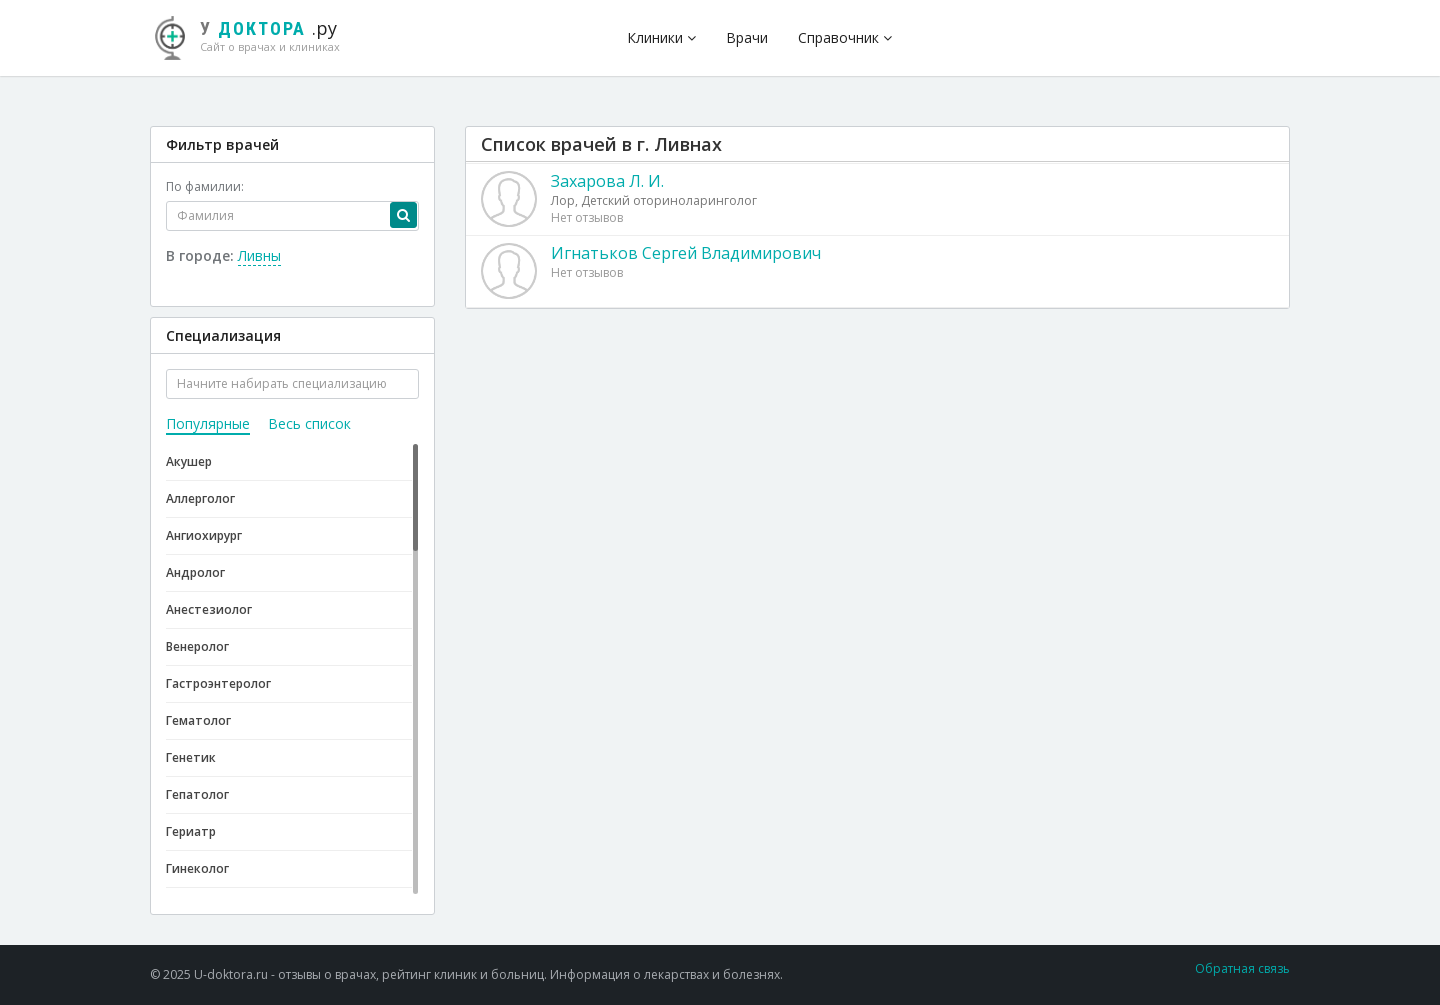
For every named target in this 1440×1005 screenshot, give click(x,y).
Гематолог (198, 720)
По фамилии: (205, 186)
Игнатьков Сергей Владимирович (686, 253)
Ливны (259, 255)
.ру (255, 35)
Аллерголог (200, 498)
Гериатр (191, 831)
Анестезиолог (209, 609)
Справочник (845, 37)
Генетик (191, 757)
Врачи (747, 37)
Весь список (309, 423)
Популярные (208, 423)
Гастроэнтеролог (218, 683)
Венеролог (197, 646)
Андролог (195, 572)
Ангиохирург (204, 535)
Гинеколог (197, 868)
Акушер (189, 461)
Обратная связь (1242, 968)
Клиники (661, 37)
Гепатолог (197, 794)
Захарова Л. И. (607, 181)
